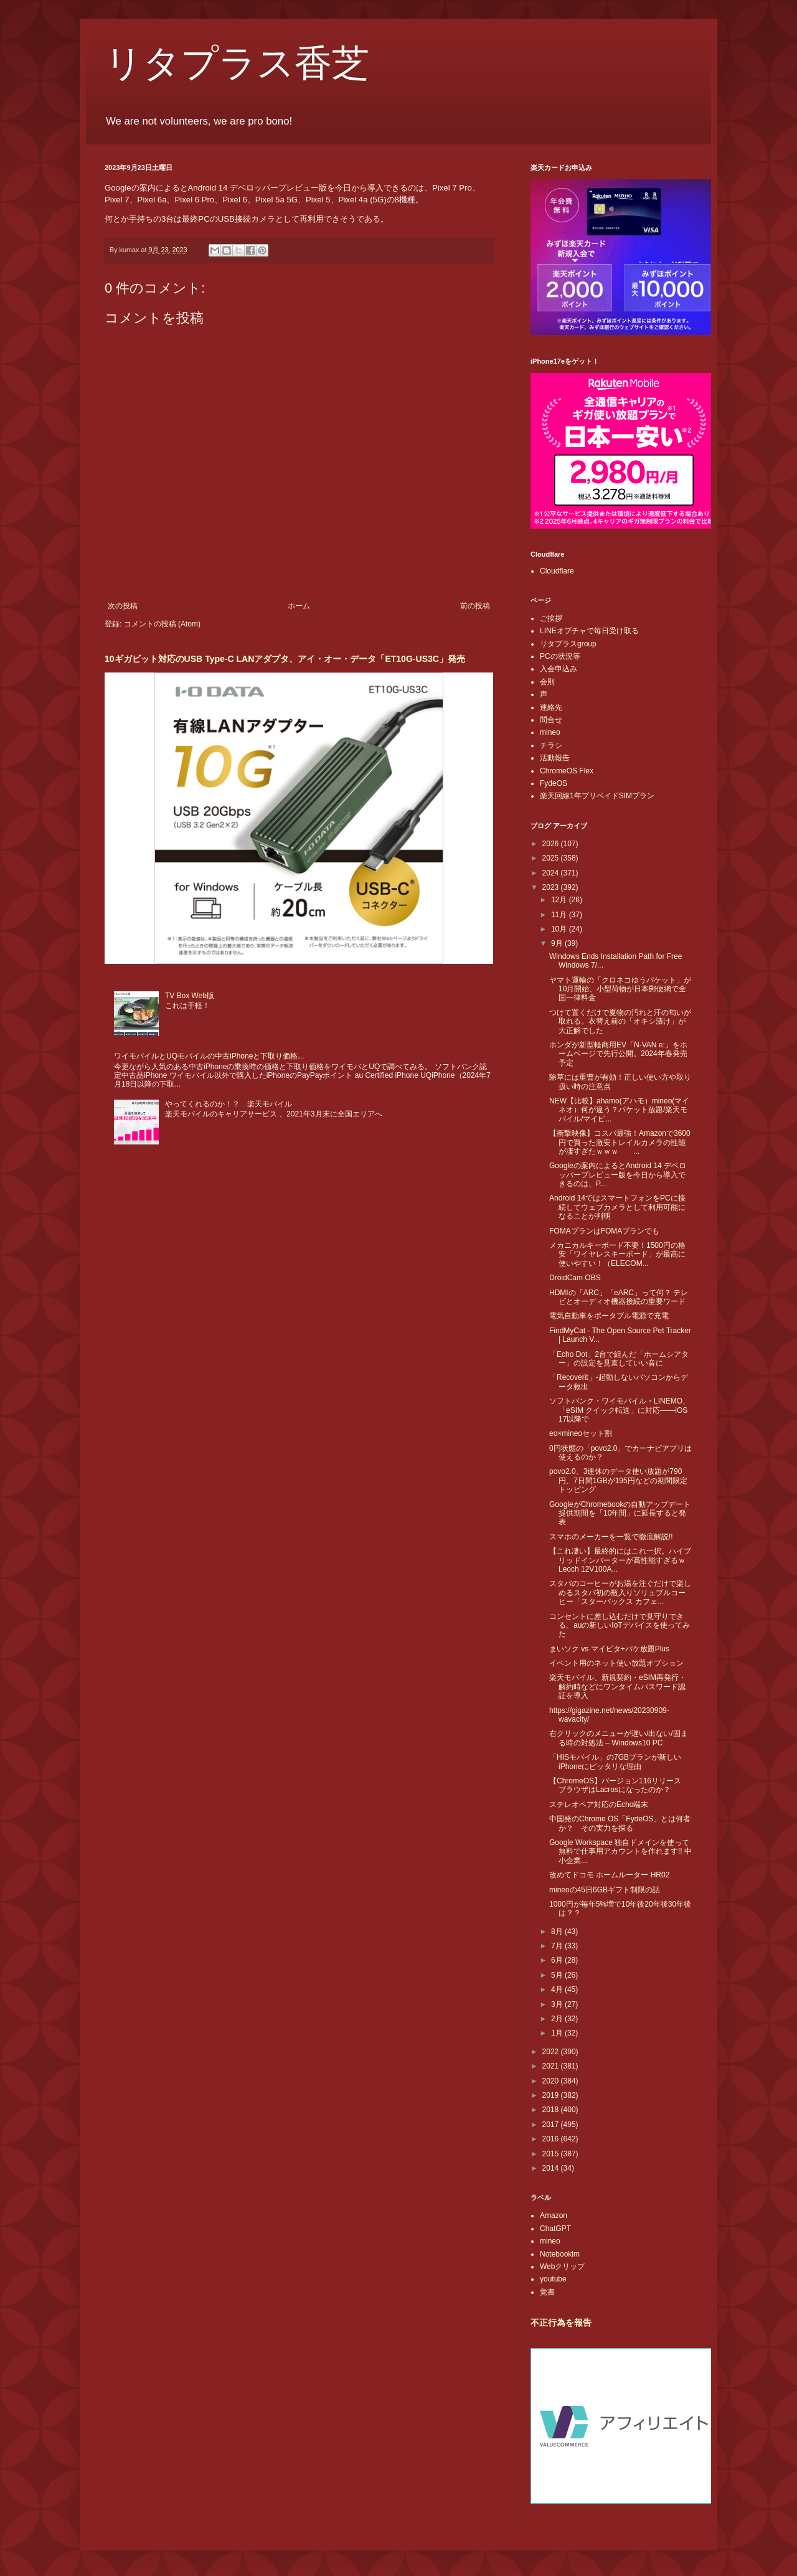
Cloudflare (557, 571)
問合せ (551, 719)
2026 (551, 843)
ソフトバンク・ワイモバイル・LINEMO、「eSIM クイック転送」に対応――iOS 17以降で (619, 1410)
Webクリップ (562, 2266)
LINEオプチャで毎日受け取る (589, 630)
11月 (560, 914)
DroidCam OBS (575, 1277)
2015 (551, 2153)
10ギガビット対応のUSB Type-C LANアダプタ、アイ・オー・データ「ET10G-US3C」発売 (285, 659)
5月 (558, 1975)
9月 (558, 943)
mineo (550, 732)
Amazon (553, 2215)
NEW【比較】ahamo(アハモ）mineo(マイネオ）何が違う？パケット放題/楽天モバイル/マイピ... (619, 1110)
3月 (558, 2004)
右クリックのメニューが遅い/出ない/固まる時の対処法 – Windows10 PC (618, 1738)
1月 (558, 2033)
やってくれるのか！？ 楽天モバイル (228, 1104)
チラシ (551, 745)
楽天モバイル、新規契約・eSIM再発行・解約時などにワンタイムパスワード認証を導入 (617, 1686)
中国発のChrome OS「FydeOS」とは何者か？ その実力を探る (620, 1823)
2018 (551, 2109)
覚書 (547, 2292)
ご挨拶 (551, 618)
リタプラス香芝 (237, 63)
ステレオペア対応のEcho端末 (598, 1804)
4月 (558, 1989)
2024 (551, 873)
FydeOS (553, 783)
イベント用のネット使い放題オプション (616, 1663)
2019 (551, 2095)
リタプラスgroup (568, 643)
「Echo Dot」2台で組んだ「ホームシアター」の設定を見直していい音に (619, 1358)
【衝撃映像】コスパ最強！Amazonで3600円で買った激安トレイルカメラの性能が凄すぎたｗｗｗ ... (620, 1142)
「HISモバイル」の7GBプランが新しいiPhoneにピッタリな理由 (615, 1761)
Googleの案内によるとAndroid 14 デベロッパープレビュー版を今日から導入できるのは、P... (617, 1174)
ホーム (299, 606)
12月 (560, 899)
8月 (558, 1931)
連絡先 (551, 707)
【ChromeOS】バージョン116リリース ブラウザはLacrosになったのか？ (619, 1785)
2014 (551, 2168)
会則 (547, 681)
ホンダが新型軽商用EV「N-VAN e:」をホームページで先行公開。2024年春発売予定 (618, 1053)
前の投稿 (475, 606)
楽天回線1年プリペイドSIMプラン (597, 795)
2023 (551, 887)
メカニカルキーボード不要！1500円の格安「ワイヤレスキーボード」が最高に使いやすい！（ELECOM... (617, 1254)
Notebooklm (560, 2254)
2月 (558, 2018)
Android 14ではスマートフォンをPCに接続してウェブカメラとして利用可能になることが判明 (617, 1207)
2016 (551, 2139)
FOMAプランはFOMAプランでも (604, 1231)
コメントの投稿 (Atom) (162, 624)
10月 (560, 929)
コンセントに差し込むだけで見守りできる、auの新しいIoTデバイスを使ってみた (619, 1625)
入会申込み (558, 668)
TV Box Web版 (189, 995)
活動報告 (555, 757)
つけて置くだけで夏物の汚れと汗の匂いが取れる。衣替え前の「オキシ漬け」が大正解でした (620, 1021)
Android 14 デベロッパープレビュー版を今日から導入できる (298, 187)
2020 (551, 2081)
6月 (558, 1960)
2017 (551, 2124)
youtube (553, 2279)
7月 (558, 1945)
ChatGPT (555, 2228)
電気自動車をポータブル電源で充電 (609, 1315)
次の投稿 (123, 606)
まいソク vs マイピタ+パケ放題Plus (609, 1648)
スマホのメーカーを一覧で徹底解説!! (611, 1536)
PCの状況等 (560, 656)
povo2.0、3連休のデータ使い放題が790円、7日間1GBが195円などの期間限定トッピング (618, 1480)
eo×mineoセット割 (580, 1433)
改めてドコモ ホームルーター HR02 (609, 1875)
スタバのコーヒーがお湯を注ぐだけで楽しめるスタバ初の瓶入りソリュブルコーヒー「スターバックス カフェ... (620, 1592)
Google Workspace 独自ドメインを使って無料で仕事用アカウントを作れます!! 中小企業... (620, 1851)
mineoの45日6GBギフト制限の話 (604, 1889)
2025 (551, 858)
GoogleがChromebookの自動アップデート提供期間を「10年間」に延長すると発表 (620, 1513)
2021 (551, 2066)
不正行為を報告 (561, 2323)
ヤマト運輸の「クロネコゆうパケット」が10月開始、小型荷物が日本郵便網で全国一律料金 (620, 989)
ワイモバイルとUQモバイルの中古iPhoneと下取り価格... (209, 1056)
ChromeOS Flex (566, 771)
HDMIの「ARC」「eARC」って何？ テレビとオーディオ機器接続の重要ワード (618, 1297)
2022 (551, 2051)
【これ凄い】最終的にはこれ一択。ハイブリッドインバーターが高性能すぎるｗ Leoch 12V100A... (621, 1560)
